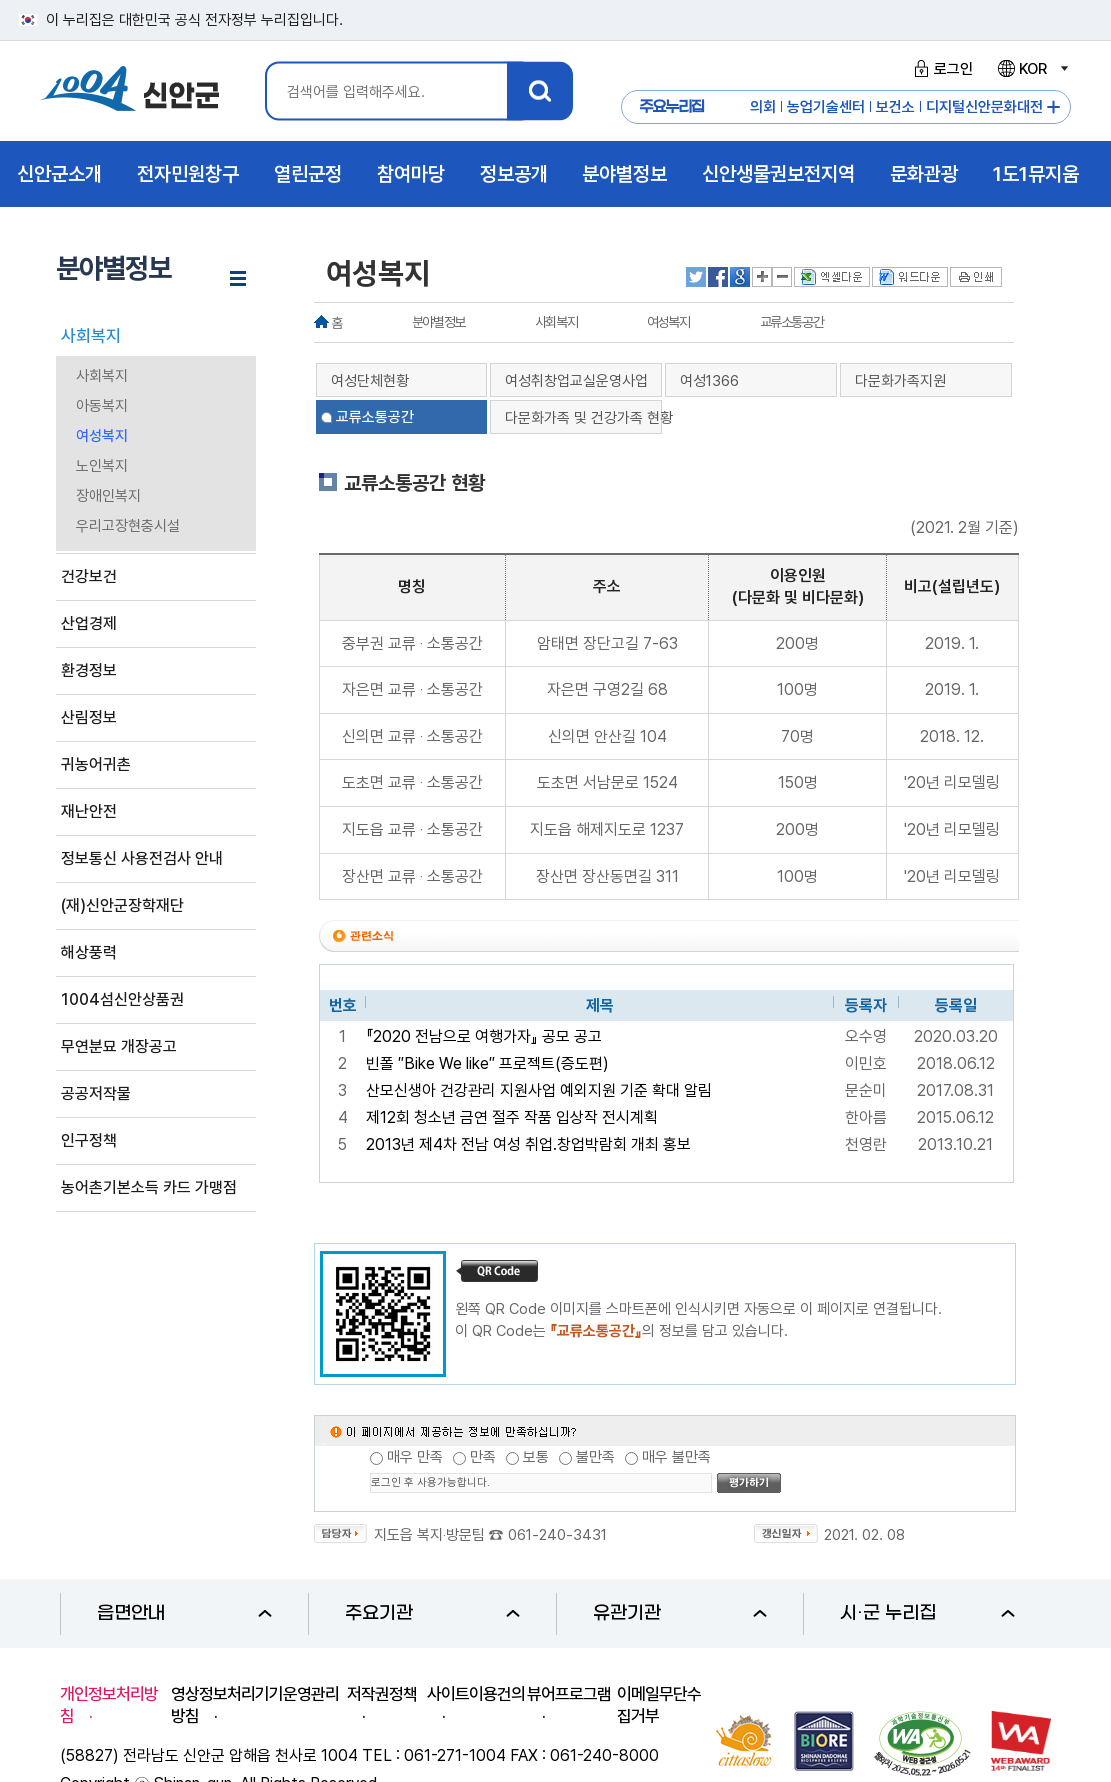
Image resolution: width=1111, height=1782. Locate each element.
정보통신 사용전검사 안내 (142, 858)
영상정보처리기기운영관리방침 (255, 1705)
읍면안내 (184, 1613)
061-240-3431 (557, 1535)
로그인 (940, 69)
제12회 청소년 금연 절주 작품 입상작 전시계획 (512, 1117)
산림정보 (89, 717)
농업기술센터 (826, 107)
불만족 (595, 1457)
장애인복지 (108, 496)
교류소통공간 (792, 322)
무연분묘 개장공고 (119, 1046)
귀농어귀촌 (96, 764)
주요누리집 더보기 (1053, 107)
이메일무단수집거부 (659, 1705)
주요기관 (432, 1613)
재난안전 (89, 811)
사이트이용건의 (476, 1694)
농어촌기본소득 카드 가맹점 (149, 1187)
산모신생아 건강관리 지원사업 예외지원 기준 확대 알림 (539, 1090)
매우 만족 (415, 1457)
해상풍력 (89, 952)
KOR (1032, 69)
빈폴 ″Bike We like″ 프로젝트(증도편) (487, 1063)
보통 (536, 1457)
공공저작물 (96, 1093)
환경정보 (89, 670)
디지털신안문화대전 (984, 107)
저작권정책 (382, 1694)
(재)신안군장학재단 (122, 905)
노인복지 (102, 466)
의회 (763, 107)
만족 (483, 1457)
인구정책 (89, 1140)
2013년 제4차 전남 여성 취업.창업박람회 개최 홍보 (528, 1144)
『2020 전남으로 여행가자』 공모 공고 (484, 1036)
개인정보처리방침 (109, 1705)
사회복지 (91, 336)
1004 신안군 (130, 91)
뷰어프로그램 (569, 1694)
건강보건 (89, 576)
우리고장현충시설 (128, 526)
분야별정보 (438, 322)
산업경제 (89, 623)
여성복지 (102, 436)
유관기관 (680, 1613)
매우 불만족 (676, 1457)
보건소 (895, 107)
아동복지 (102, 406)
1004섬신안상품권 (122, 999)
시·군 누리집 (927, 1613)
